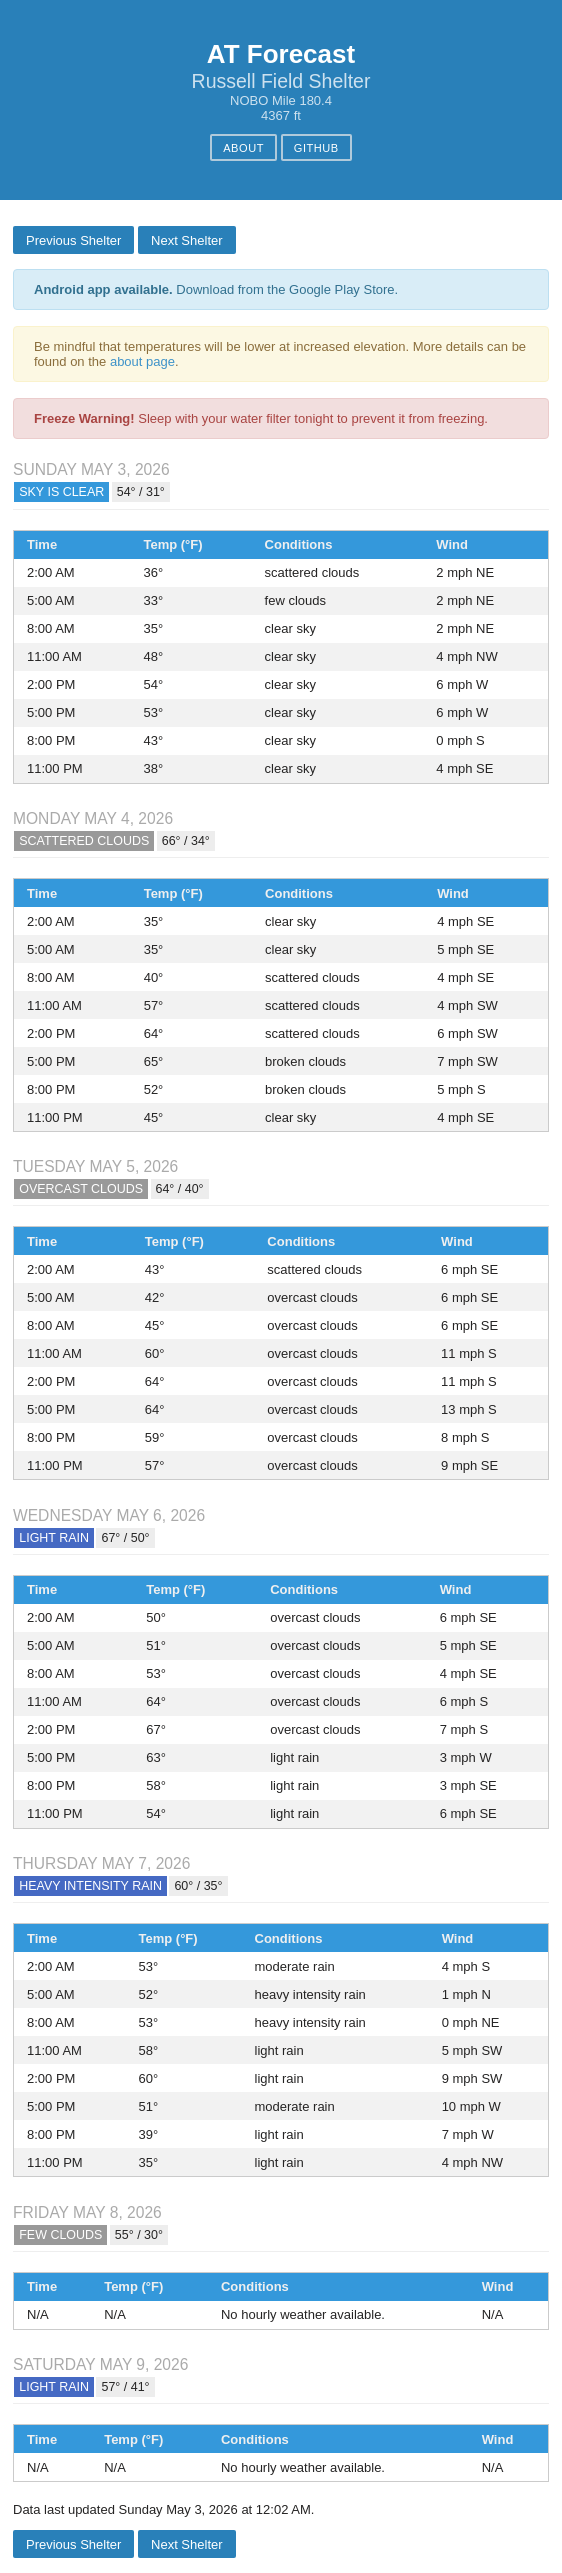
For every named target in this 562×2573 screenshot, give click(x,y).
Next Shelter (187, 240)
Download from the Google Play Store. (216, 289)
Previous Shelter (73, 240)
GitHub (316, 148)
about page (142, 361)
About (243, 148)
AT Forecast (281, 54)
